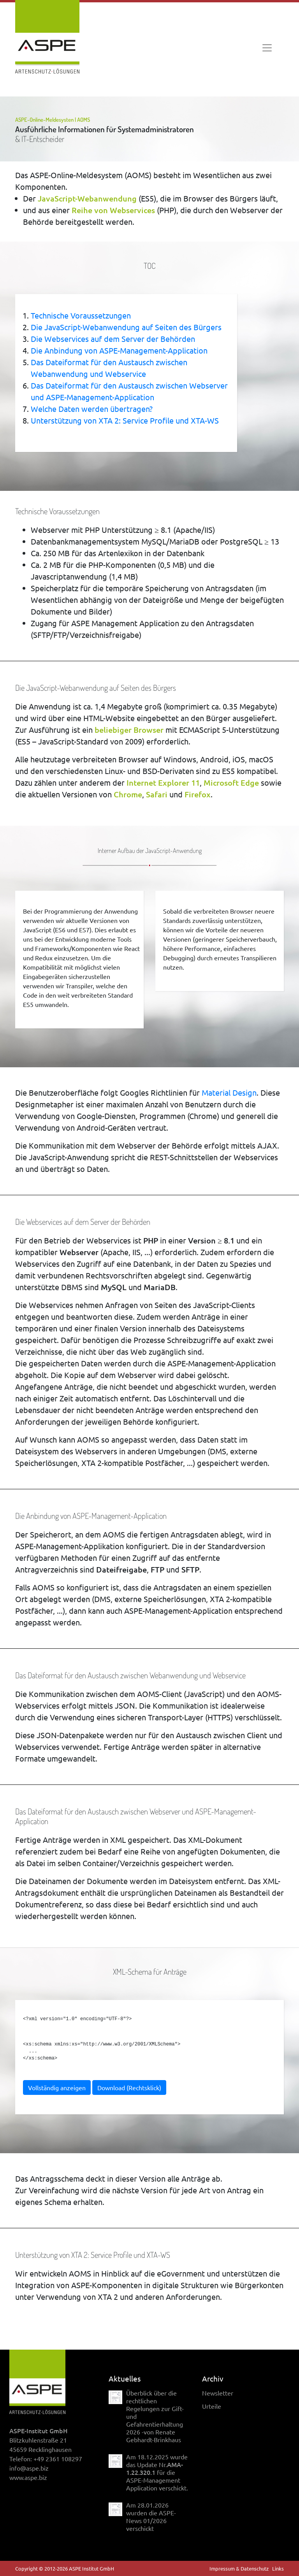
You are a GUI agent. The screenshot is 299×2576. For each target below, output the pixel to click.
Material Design (229, 1092)
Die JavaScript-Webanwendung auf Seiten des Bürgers (126, 327)
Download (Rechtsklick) (129, 2087)
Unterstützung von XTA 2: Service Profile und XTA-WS (125, 420)
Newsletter (217, 2393)
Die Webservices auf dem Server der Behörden (113, 338)
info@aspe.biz (29, 2468)
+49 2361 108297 (57, 2458)
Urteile (211, 2406)
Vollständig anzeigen (57, 2087)
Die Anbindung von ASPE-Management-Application (119, 350)
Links (278, 2568)
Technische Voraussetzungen (81, 315)
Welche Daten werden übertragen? (92, 408)
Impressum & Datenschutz (239, 2568)
